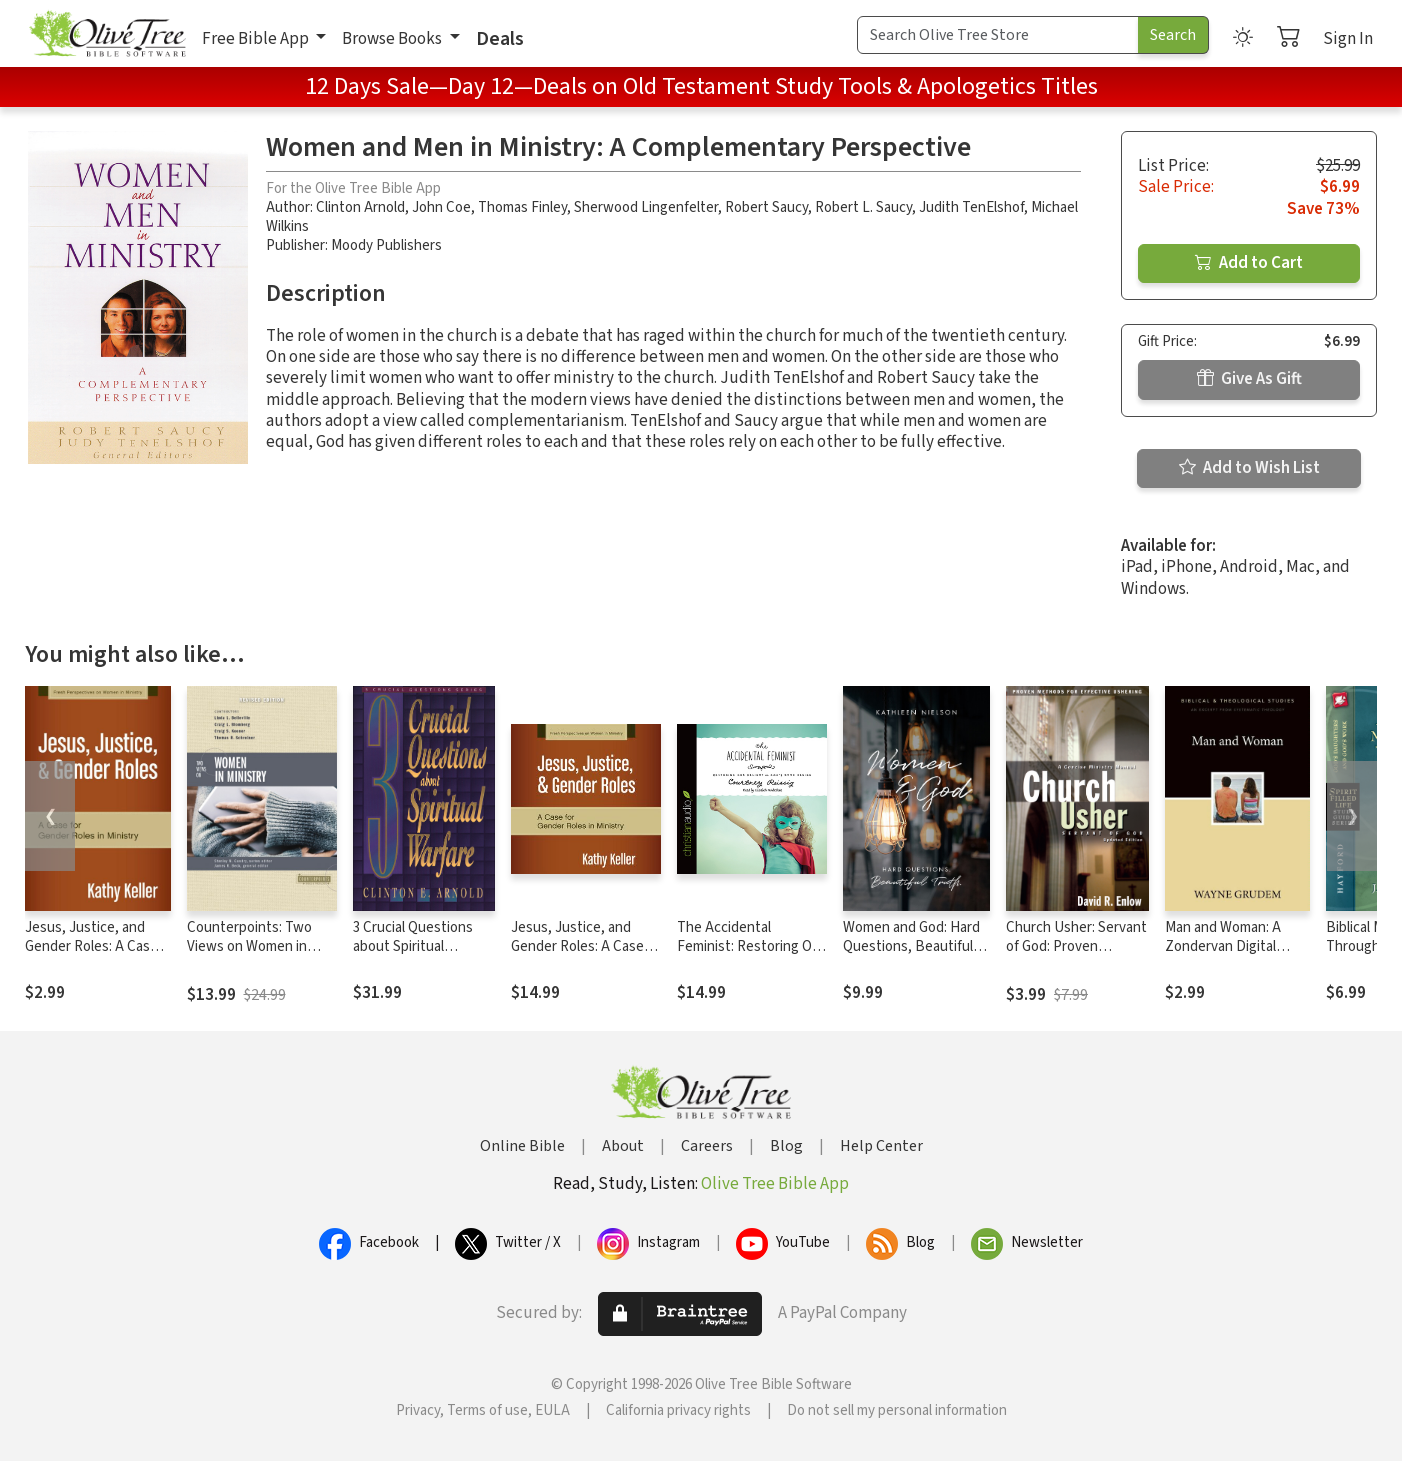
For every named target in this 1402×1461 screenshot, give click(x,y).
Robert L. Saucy (863, 207)
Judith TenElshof (971, 207)
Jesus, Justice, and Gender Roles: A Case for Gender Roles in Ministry (91, 956)
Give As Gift (1249, 379)
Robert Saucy (766, 207)
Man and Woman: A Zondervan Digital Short (1223, 946)
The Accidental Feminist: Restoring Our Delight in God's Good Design (751, 956)
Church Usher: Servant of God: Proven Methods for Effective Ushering (1076, 956)
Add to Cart (1249, 263)
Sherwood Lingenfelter (646, 207)
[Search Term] (998, 35)
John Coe (441, 207)
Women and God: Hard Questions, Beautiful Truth (911, 946)
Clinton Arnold (360, 207)
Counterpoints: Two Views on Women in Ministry (249, 946)
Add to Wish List (1249, 468)
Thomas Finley (522, 207)
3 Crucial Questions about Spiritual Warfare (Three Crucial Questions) (422, 956)
